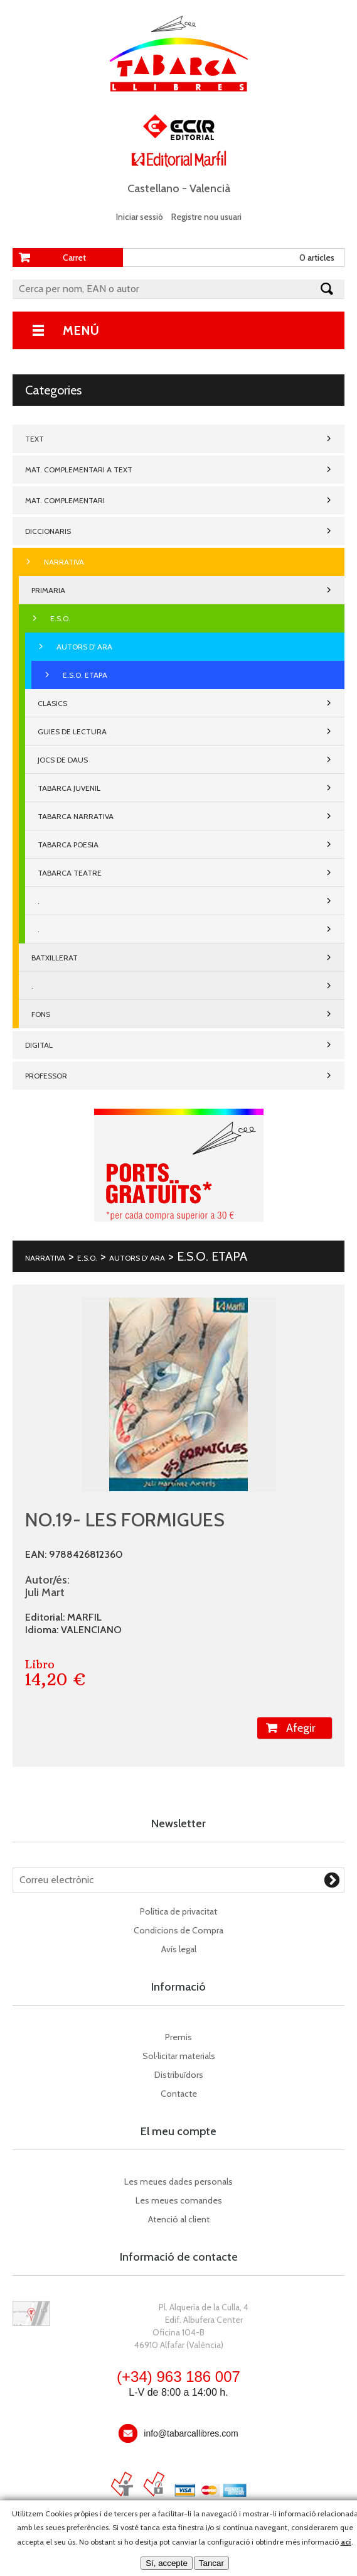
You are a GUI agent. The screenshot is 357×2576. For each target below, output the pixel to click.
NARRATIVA (64, 562)
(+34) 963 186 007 (178, 2376)
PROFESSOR (46, 1075)
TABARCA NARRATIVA (76, 816)
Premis (178, 2037)
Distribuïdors (178, 2074)
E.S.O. (60, 618)
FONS (40, 1014)
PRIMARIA (48, 590)
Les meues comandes (179, 2200)
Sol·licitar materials (178, 2056)
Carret (74, 257)
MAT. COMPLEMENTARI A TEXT (78, 469)
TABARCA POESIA (68, 844)
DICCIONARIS (48, 531)
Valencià (209, 188)
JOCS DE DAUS (63, 759)
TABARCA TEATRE (70, 873)
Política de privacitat (178, 1911)
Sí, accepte (167, 2563)
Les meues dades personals (178, 2181)
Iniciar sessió (139, 216)
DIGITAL (39, 1045)
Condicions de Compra (178, 1930)
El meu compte (178, 2131)
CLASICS (52, 703)
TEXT (34, 438)
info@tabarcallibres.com (191, 2433)
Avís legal (178, 1949)
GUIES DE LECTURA (72, 731)
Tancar (211, 2563)
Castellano (153, 188)
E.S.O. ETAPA (85, 675)
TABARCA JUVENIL (69, 788)
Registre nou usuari (206, 216)
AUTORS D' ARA (84, 646)
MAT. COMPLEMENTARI (65, 500)
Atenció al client (179, 2219)
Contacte (179, 2093)
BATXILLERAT (54, 957)
